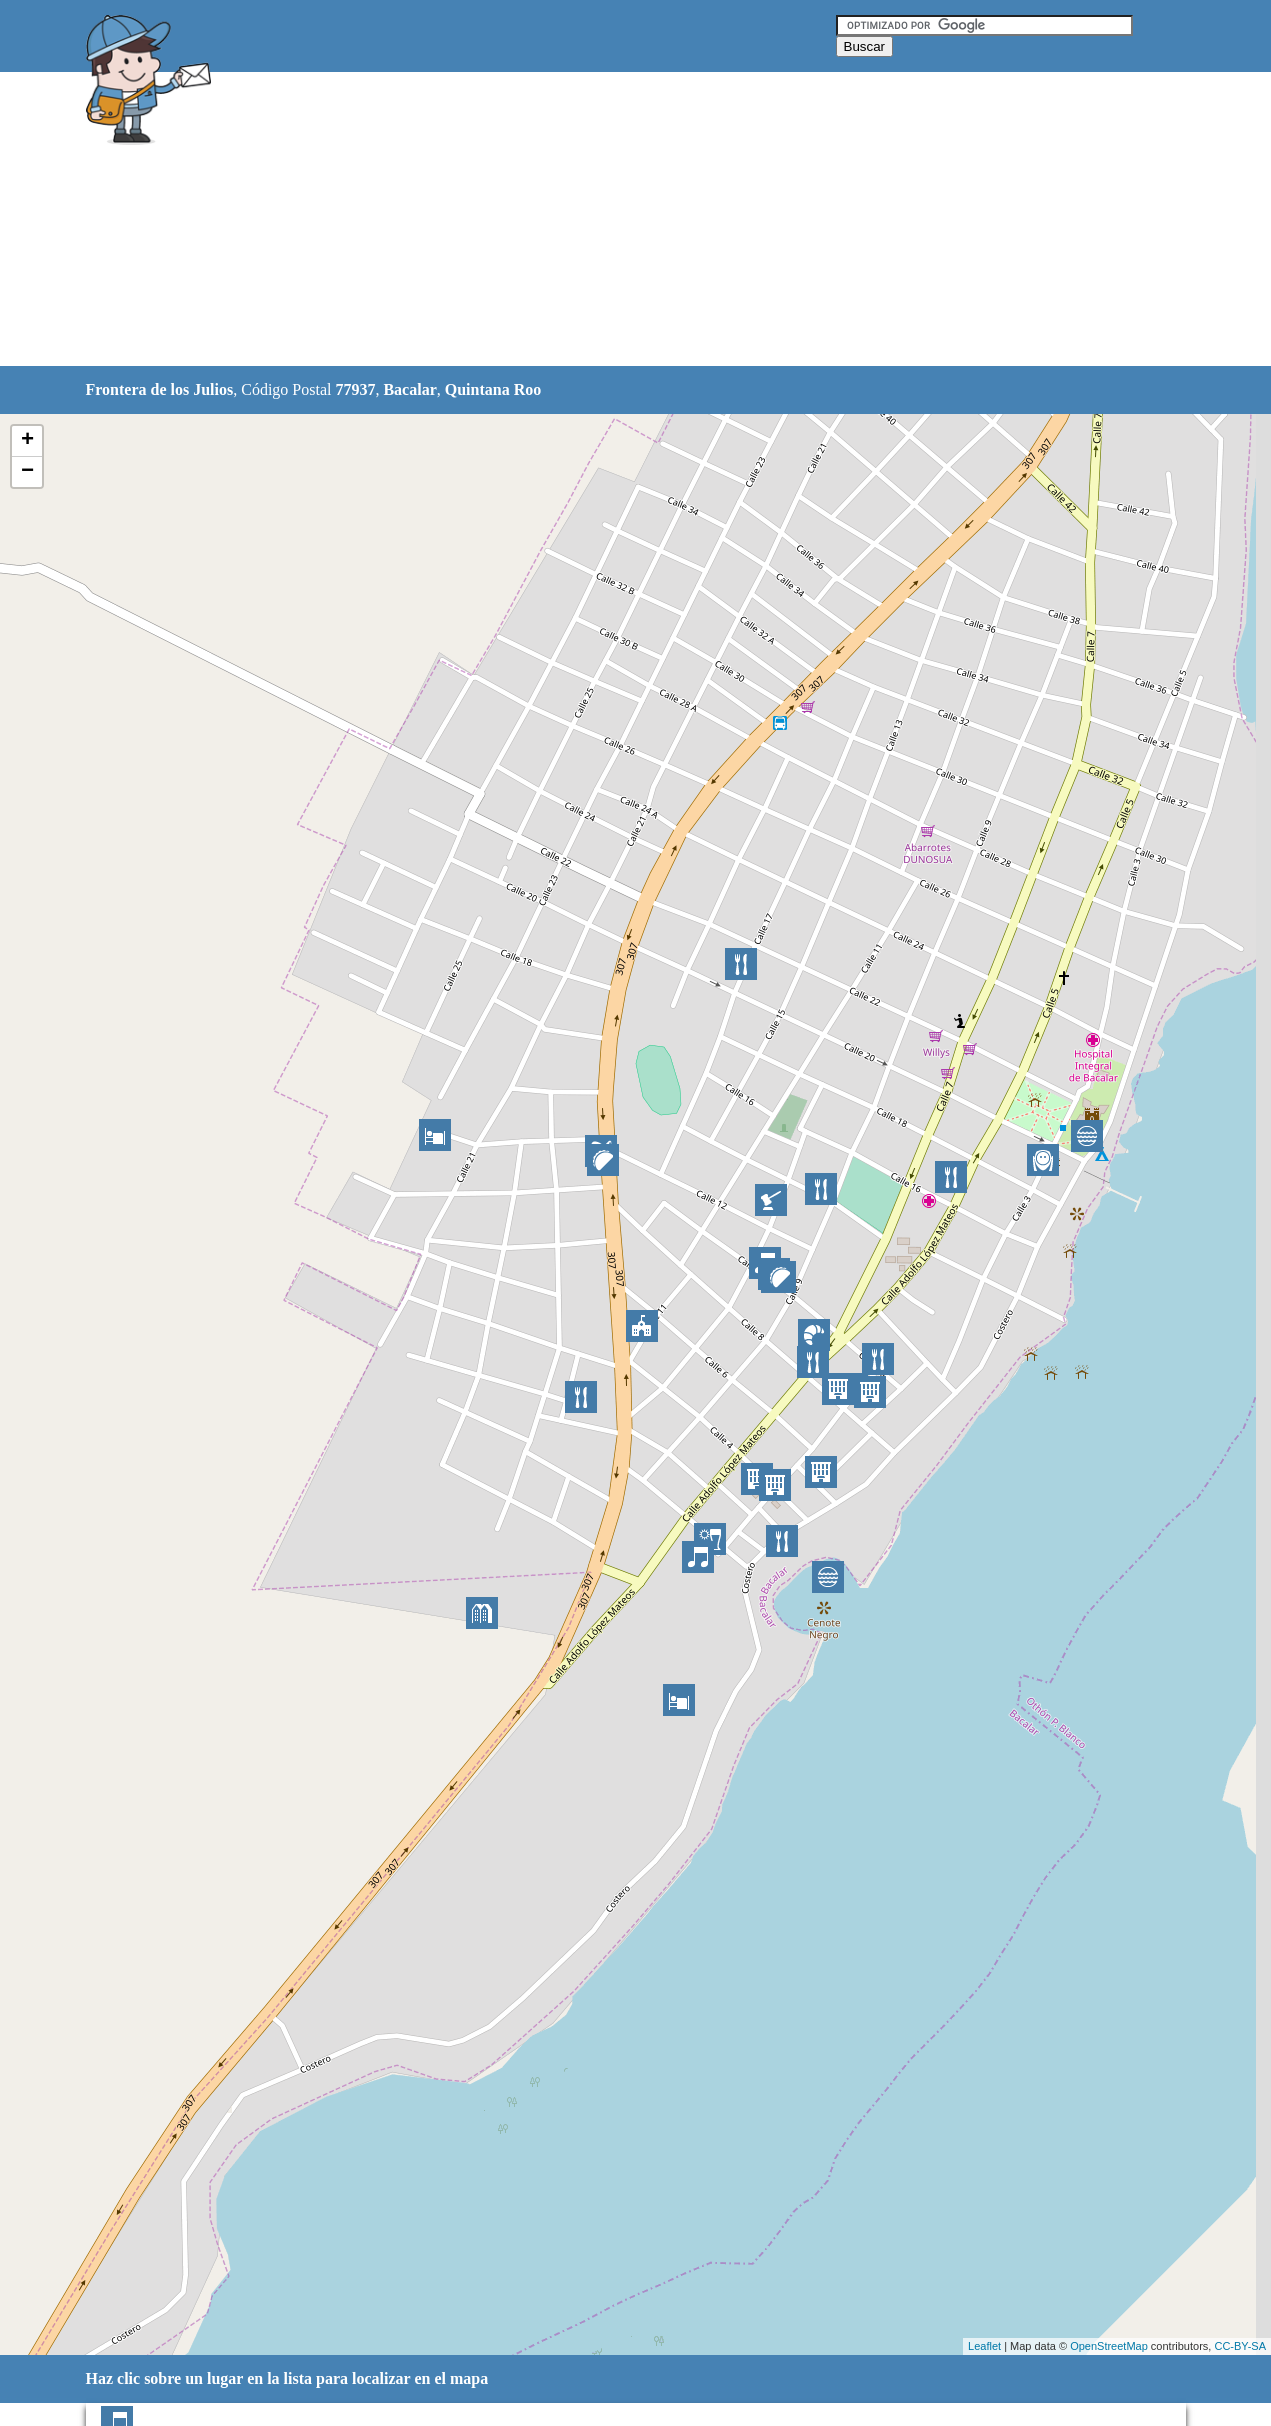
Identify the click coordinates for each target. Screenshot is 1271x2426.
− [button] (27, 472)
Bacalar (409, 389)
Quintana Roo (493, 389)
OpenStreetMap (1109, 2346)
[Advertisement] (585, 220)
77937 (355, 389)
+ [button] (27, 441)
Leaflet (984, 2346)
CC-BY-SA (1240, 2346)
